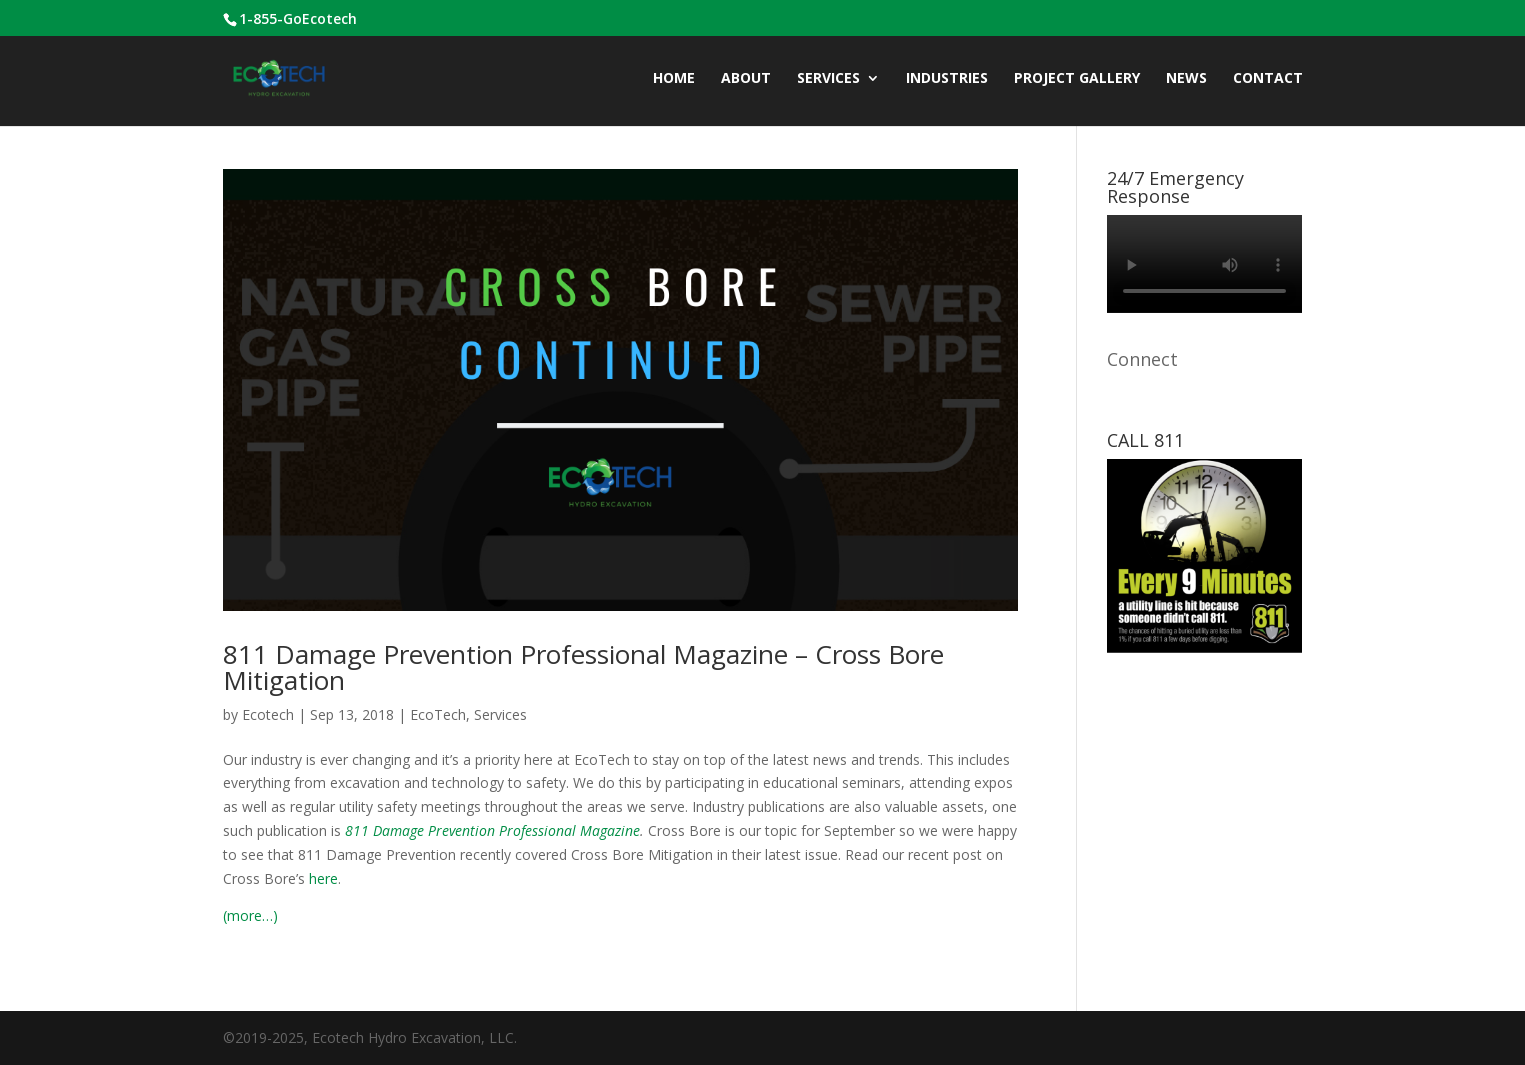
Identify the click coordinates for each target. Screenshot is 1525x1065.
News (1186, 79)
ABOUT (746, 79)
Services (828, 79)
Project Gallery (1077, 79)
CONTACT (1268, 79)
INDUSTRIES (947, 79)
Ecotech (268, 714)
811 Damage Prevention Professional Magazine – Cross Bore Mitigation (583, 667)
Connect (1142, 359)
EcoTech (438, 714)
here (323, 878)
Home (674, 79)
